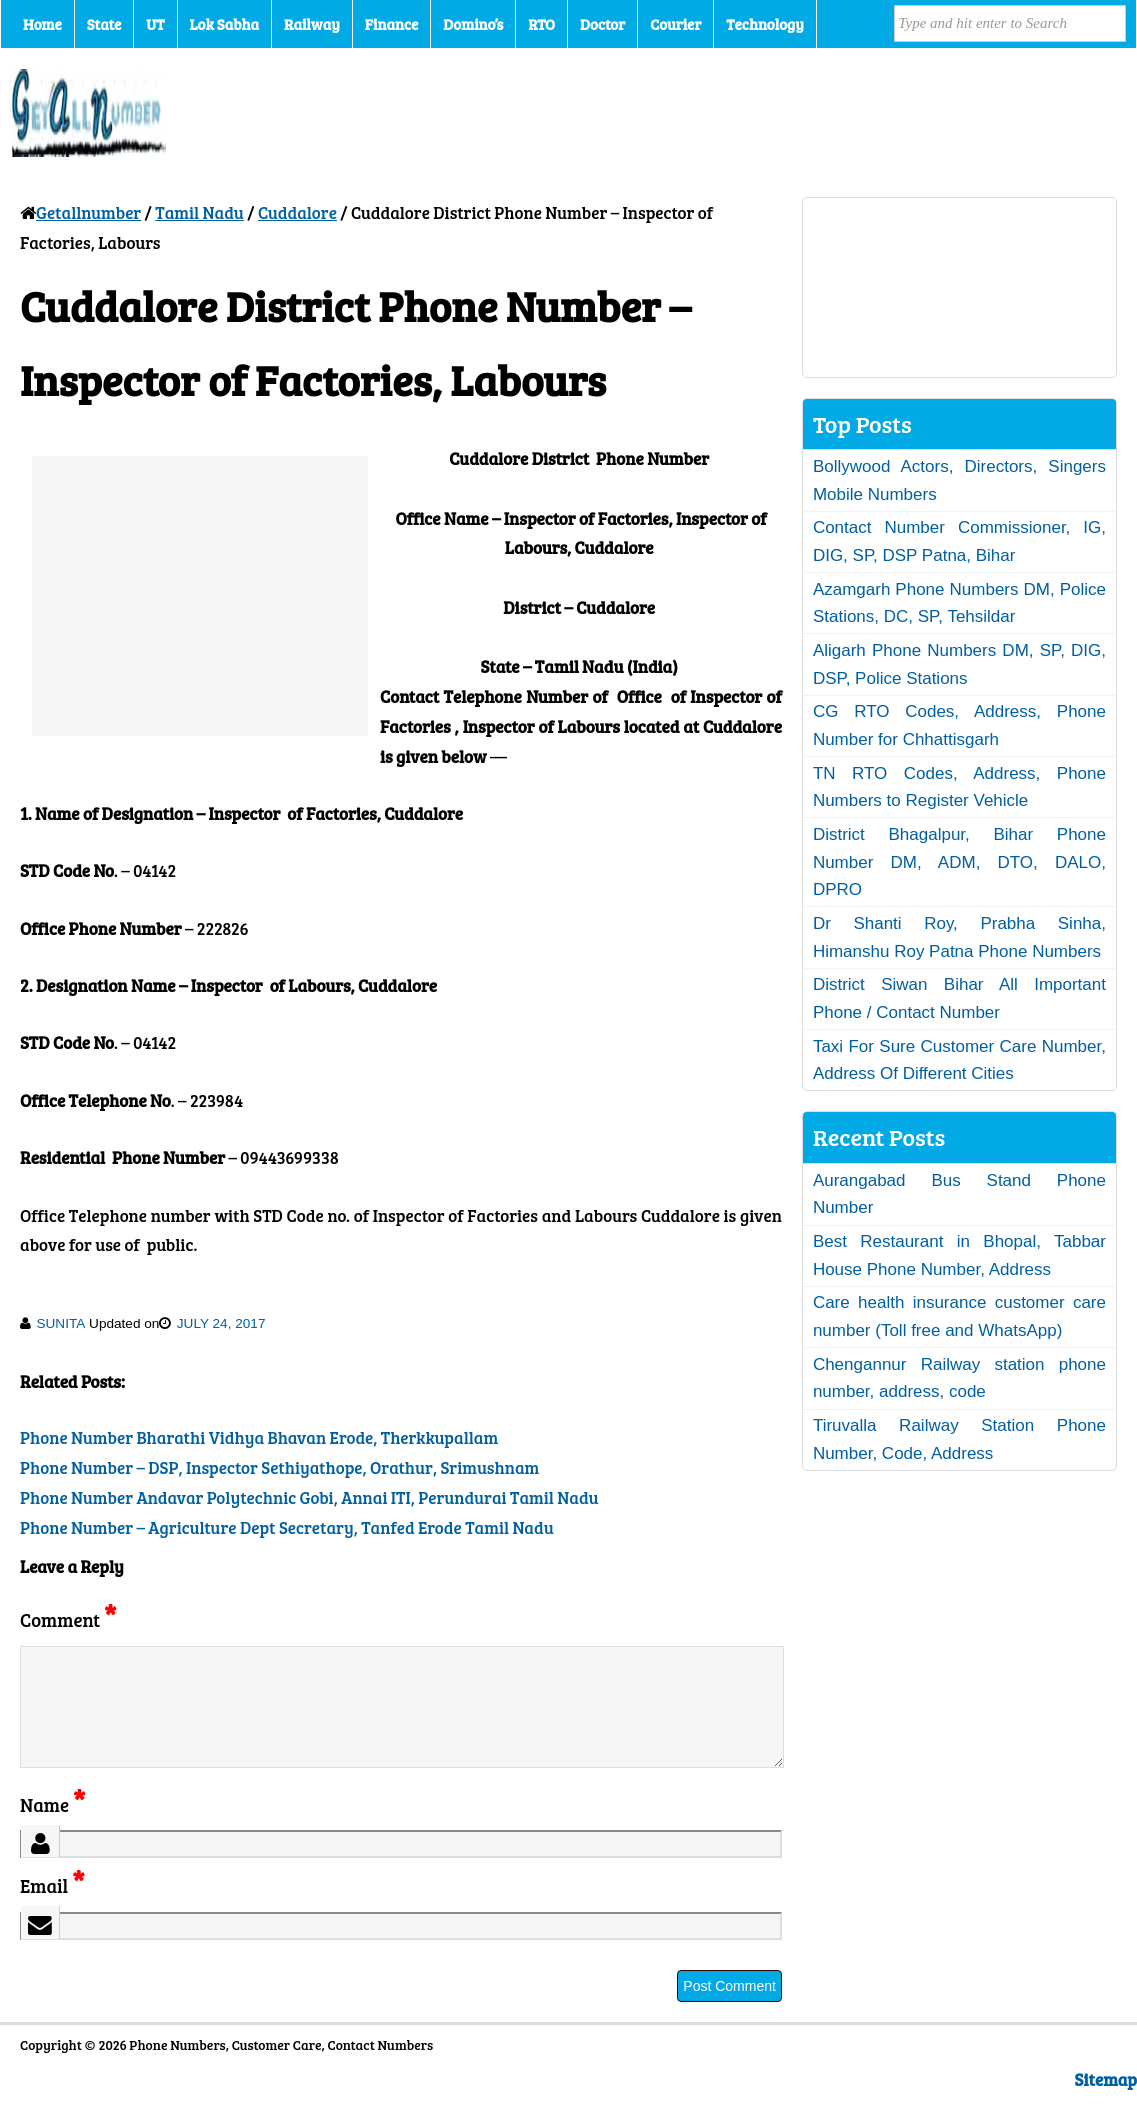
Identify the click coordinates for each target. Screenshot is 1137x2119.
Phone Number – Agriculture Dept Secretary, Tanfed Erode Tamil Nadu (287, 1527)
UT (155, 24)
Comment (68, 1619)
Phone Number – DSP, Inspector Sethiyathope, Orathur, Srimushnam (279, 1467)
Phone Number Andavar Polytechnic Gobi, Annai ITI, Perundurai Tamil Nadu (309, 1497)
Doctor (602, 24)
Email (52, 1909)
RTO (541, 24)
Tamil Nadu (199, 212)
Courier (675, 24)
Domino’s (473, 24)
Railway (312, 24)
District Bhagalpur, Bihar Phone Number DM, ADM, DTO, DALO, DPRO (959, 862)
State (104, 24)
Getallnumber (88, 212)
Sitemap (1106, 2103)
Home (42, 24)
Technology (765, 24)
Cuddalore (297, 212)
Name (52, 1828)
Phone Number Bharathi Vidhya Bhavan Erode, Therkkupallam (259, 1437)
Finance (391, 24)
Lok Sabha (225, 24)
